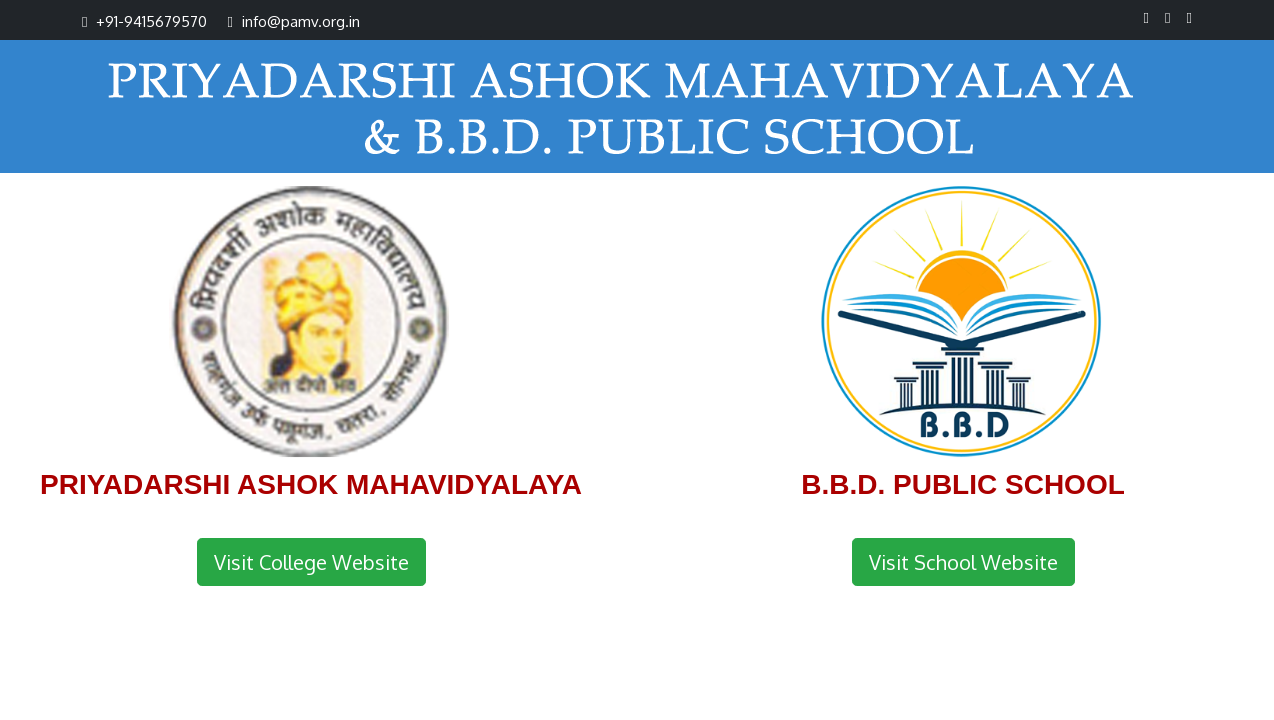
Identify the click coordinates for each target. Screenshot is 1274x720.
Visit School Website (963, 562)
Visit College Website (311, 562)
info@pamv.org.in (301, 21)
